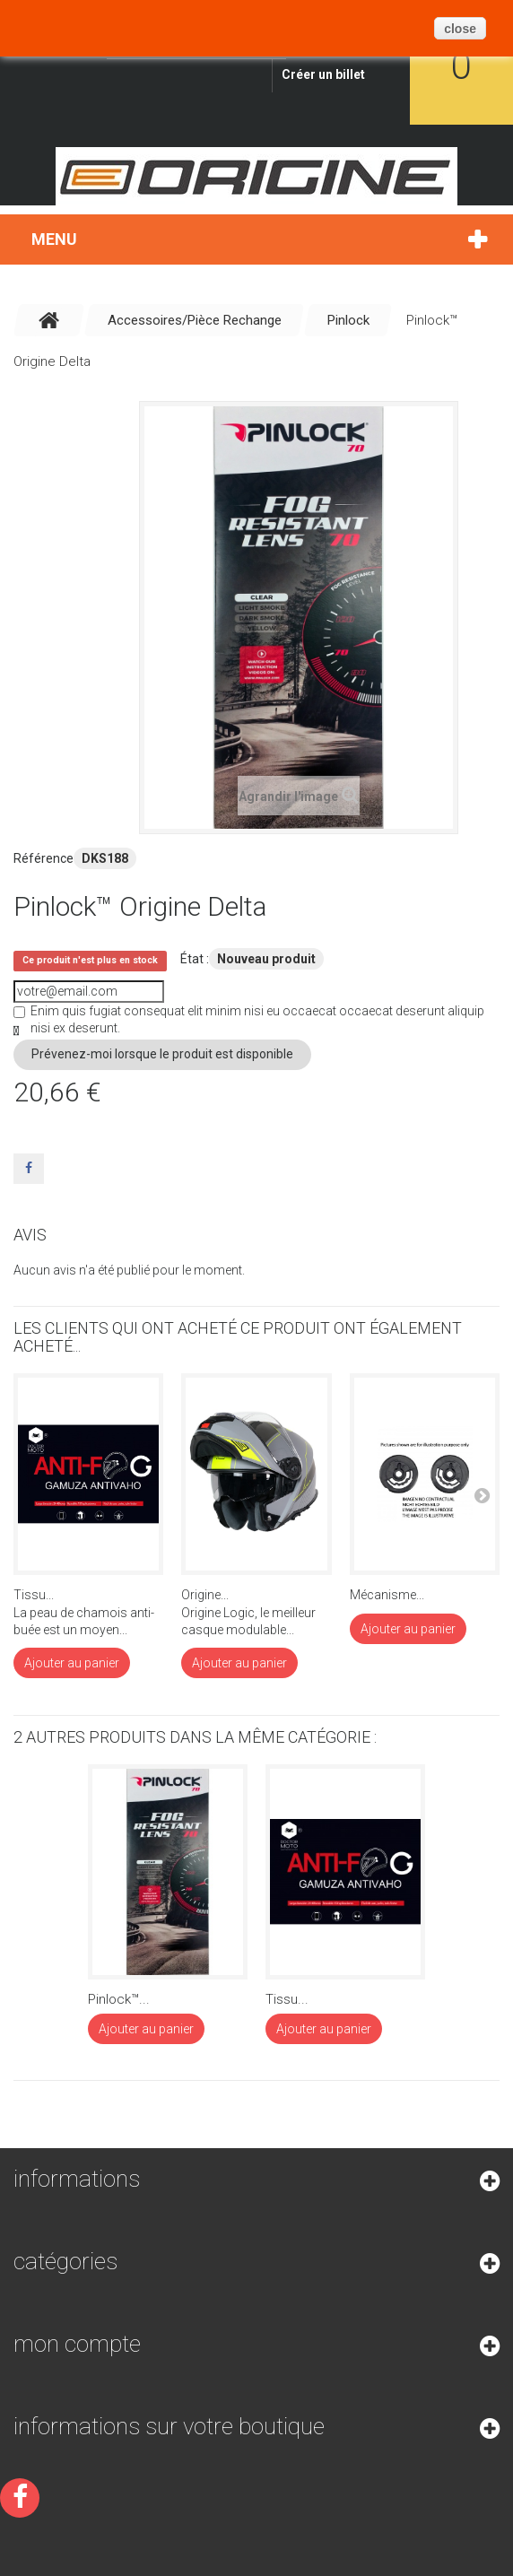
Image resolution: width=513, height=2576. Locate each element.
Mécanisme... (387, 1595)
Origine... (205, 1595)
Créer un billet (323, 74)
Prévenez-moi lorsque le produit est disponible (162, 1054)
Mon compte (77, 2343)
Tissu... (33, 1595)
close (460, 29)
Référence (43, 858)
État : (194, 959)
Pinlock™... (119, 1999)
